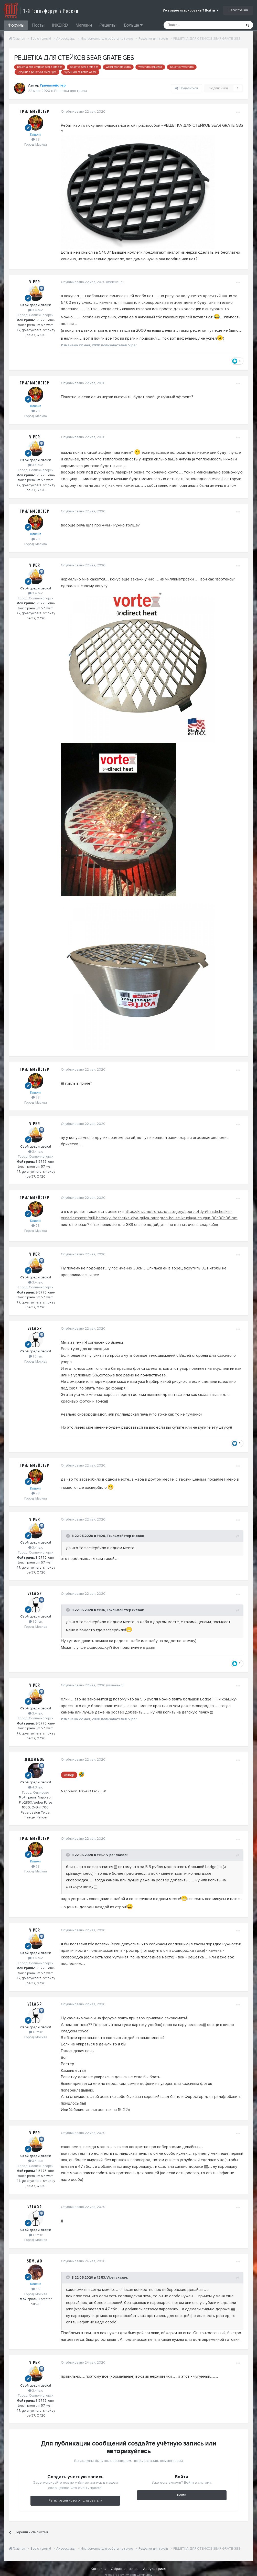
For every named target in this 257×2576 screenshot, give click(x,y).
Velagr (34, 1328)
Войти (181, 2489)
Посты (38, 25)
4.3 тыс (35, 1787)
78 (35, 139)
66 (35, 2282)
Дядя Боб (34, 1759)
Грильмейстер (34, 111)
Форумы (16, 25)
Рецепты (107, 25)
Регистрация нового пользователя (75, 2494)
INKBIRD (60, 25)
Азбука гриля (154, 2562)
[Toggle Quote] (67, 1536)
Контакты (98, 2562)
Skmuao (34, 2254)
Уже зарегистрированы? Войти (191, 10)
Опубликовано (82, 112)
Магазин (84, 25)
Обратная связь (124, 2562)
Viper (34, 282)
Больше (133, 25)
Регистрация (238, 10)
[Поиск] (191, 25)
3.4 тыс (35, 310)
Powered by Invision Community (129, 2568)
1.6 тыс (36, 1356)
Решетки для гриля (70, 91)
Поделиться (186, 88)
